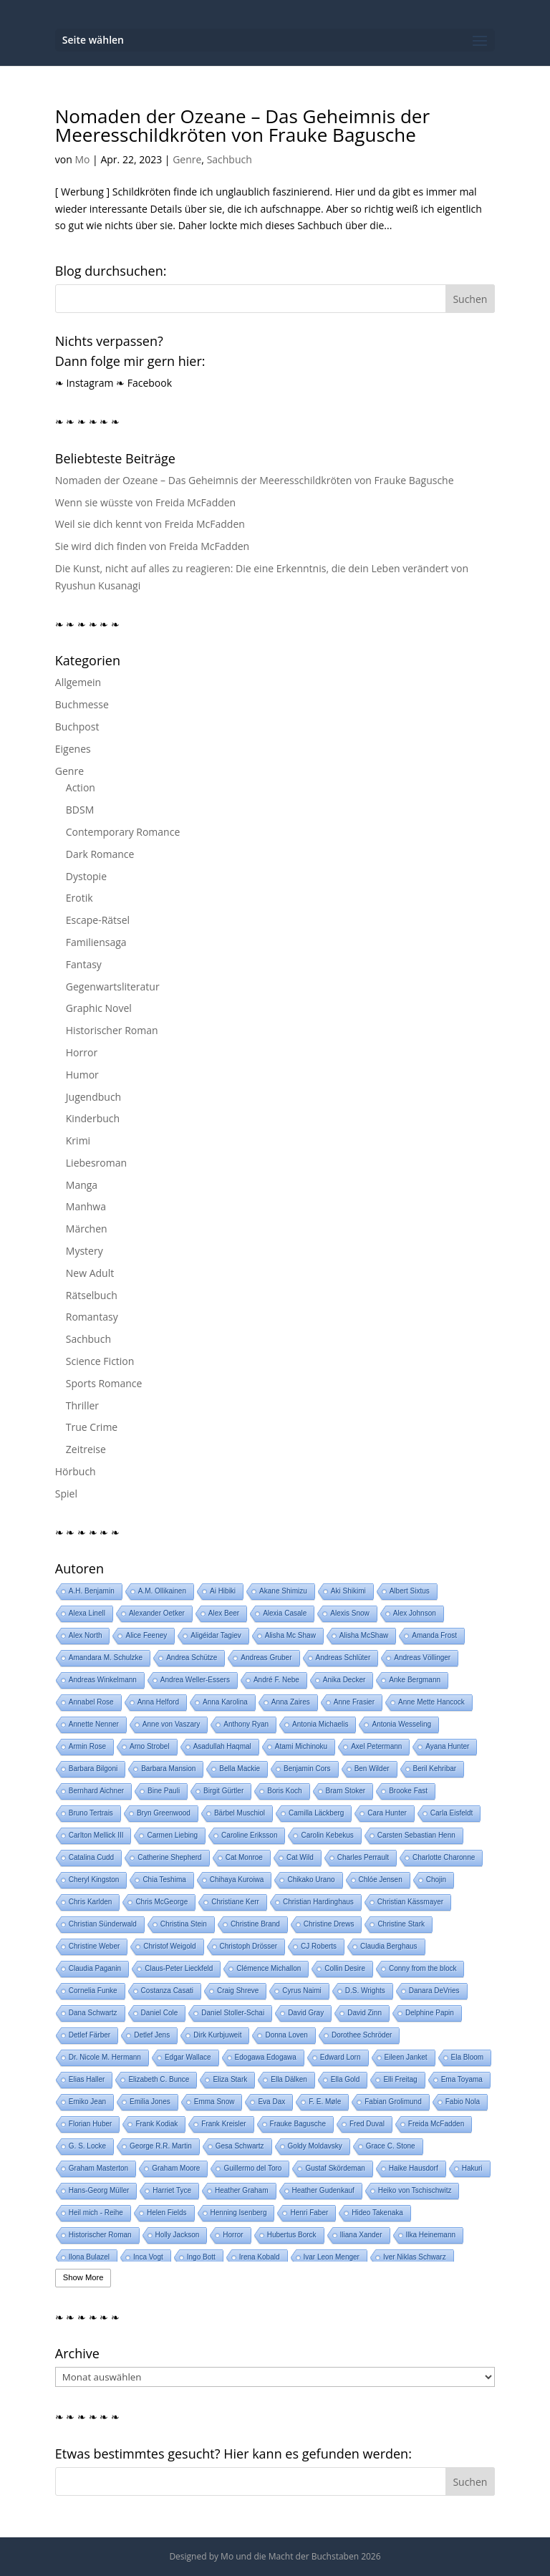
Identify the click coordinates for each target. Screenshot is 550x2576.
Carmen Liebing (172, 1835)
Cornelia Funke (93, 1990)
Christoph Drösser (249, 1946)
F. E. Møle (325, 2101)
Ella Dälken (289, 2079)
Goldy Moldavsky (315, 2146)
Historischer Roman (112, 1030)
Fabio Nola (462, 2101)
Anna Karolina (225, 1702)
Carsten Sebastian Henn (416, 1835)
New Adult (90, 1273)
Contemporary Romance (123, 832)
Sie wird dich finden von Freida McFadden (152, 546)
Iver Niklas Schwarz (414, 2257)
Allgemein (78, 682)
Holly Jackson (177, 2235)
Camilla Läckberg (316, 1813)
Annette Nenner (94, 1724)
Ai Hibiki (223, 1591)
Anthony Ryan (246, 1724)
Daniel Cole (159, 2013)
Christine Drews (329, 1924)
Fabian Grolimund (393, 2101)
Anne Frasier (354, 1702)
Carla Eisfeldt (451, 1813)
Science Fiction (100, 1361)
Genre (187, 159)
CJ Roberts (319, 1946)
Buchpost (77, 726)
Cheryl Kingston (94, 1879)
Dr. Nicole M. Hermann (105, 2057)
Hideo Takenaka (377, 2212)
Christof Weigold (169, 1946)
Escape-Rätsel (98, 920)
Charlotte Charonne (443, 1857)
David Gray (306, 2013)
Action (80, 787)
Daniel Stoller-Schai (232, 2013)
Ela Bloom (467, 2057)
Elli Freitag (400, 2079)
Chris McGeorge (161, 1902)
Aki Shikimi (348, 1591)
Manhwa (86, 1206)
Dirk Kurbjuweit (217, 2035)
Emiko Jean (87, 2101)
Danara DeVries (434, 1990)
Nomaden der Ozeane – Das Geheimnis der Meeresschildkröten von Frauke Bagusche (242, 125)
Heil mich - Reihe (96, 2212)
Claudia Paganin (95, 1968)
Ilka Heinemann (430, 2235)
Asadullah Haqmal (222, 1746)
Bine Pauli (164, 1791)
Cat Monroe (244, 1857)
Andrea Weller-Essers (195, 1680)
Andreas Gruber (266, 1657)
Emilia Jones (150, 2101)
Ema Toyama (462, 2079)
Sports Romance (104, 1383)
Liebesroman (96, 1162)
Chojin (436, 1879)
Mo (82, 159)
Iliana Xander (361, 2235)
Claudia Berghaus (389, 1946)
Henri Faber (309, 2212)
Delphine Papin (429, 2013)
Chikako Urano (310, 1879)
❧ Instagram (84, 383)
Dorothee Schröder (362, 2035)
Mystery (84, 1251)
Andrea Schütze (191, 1657)
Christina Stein (183, 1924)
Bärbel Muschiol (239, 1813)
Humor (82, 1074)
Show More (83, 2277)
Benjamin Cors (307, 1768)
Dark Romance (100, 854)
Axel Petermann (376, 1746)
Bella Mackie (239, 1768)
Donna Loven (286, 2035)
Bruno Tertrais (91, 1813)
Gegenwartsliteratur (113, 986)
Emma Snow (214, 2101)
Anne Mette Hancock (431, 1702)
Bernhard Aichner (96, 1791)
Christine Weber (94, 1946)
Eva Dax (271, 2101)
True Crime (91, 1427)
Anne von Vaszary (171, 1724)
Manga (81, 1185)
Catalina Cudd (91, 1857)
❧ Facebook (144, 383)
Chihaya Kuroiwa (237, 1879)
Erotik (79, 898)
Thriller (82, 1405)
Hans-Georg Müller (99, 2190)
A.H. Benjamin (92, 1591)
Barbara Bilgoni (93, 1768)
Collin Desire (344, 1968)
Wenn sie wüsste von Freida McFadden (145, 502)
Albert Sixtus (410, 1591)
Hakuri (472, 2168)
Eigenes (73, 749)
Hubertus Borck (292, 2235)
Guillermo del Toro (252, 2168)
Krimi (78, 1140)
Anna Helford (158, 1702)
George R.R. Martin (161, 2146)
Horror (81, 1052)
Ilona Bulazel (89, 2257)
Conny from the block (423, 1968)
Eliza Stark (230, 2079)
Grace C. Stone (390, 2146)
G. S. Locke (87, 2146)
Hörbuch (75, 1471)
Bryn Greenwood (163, 1813)
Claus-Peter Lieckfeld (179, 1968)
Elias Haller (87, 2079)
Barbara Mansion (168, 1768)
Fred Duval (367, 2124)
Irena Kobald (259, 2257)
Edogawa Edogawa (265, 2057)
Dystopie (86, 876)
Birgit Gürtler (223, 1791)
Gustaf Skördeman (335, 2168)
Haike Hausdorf (413, 2168)
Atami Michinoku (301, 1746)
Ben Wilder (372, 1768)
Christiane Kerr (235, 1902)
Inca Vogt (148, 2257)
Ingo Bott (201, 2257)
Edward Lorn (340, 2057)
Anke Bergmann (414, 1680)
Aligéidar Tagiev (215, 1635)
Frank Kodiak (156, 2124)
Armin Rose (87, 1746)
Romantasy (92, 1316)
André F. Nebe (276, 1680)
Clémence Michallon (268, 1968)
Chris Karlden (90, 1902)
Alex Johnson (414, 1613)
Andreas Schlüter (343, 1657)
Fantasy (84, 964)
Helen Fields (167, 2212)
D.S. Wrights (365, 1990)
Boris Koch (284, 1791)
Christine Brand (255, 1924)
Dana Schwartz (93, 2013)
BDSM (80, 809)
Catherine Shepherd (170, 1857)
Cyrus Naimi (301, 1990)
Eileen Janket (406, 2057)
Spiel (66, 1493)
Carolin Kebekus (327, 1835)
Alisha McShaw (363, 1635)
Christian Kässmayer (410, 1902)
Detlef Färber (89, 2035)
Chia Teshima (164, 1879)
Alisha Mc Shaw (290, 1635)
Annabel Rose (91, 1702)
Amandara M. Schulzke (106, 1657)
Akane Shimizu (283, 1591)
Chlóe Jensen (380, 1879)
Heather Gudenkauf (323, 2190)
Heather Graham (241, 2190)
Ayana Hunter (447, 1746)
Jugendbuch (93, 1097)
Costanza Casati (167, 1990)
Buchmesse (82, 704)
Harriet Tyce (172, 2190)
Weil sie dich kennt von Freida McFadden (150, 524)
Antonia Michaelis (320, 1724)
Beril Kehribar (435, 1768)
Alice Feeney (146, 1635)
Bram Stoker (346, 1791)
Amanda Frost (434, 1635)
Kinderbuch (93, 1118)
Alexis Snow (349, 1613)
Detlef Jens (152, 2035)
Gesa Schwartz (240, 2146)
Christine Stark (401, 1924)
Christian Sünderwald (103, 1924)
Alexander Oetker (157, 1613)
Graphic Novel (99, 1008)
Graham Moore (176, 2168)
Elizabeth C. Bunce (158, 2079)
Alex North (85, 1635)
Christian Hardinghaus (318, 1902)
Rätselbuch (91, 1295)
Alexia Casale (285, 1613)
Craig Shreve (238, 1990)
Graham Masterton (98, 2168)
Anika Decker (344, 1680)
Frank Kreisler (223, 2124)
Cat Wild (300, 1857)
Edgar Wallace (188, 2057)
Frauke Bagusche (298, 2124)
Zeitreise (86, 1449)
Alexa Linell (87, 1613)
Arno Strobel (150, 1746)
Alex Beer (223, 1613)
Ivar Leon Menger (332, 2257)
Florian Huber (90, 2124)
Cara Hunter (386, 1813)
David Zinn (364, 2013)
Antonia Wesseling (401, 1724)
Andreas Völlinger (422, 1657)
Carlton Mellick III (96, 1835)
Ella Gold (345, 2079)
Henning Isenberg (239, 2212)
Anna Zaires (290, 1702)
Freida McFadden (436, 2124)
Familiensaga (96, 942)
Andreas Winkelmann (103, 1680)
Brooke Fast (408, 1791)
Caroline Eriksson (249, 1835)
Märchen (86, 1228)
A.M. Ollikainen (162, 1591)
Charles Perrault (363, 1857)
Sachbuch (229, 159)
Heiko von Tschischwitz (415, 2190)
